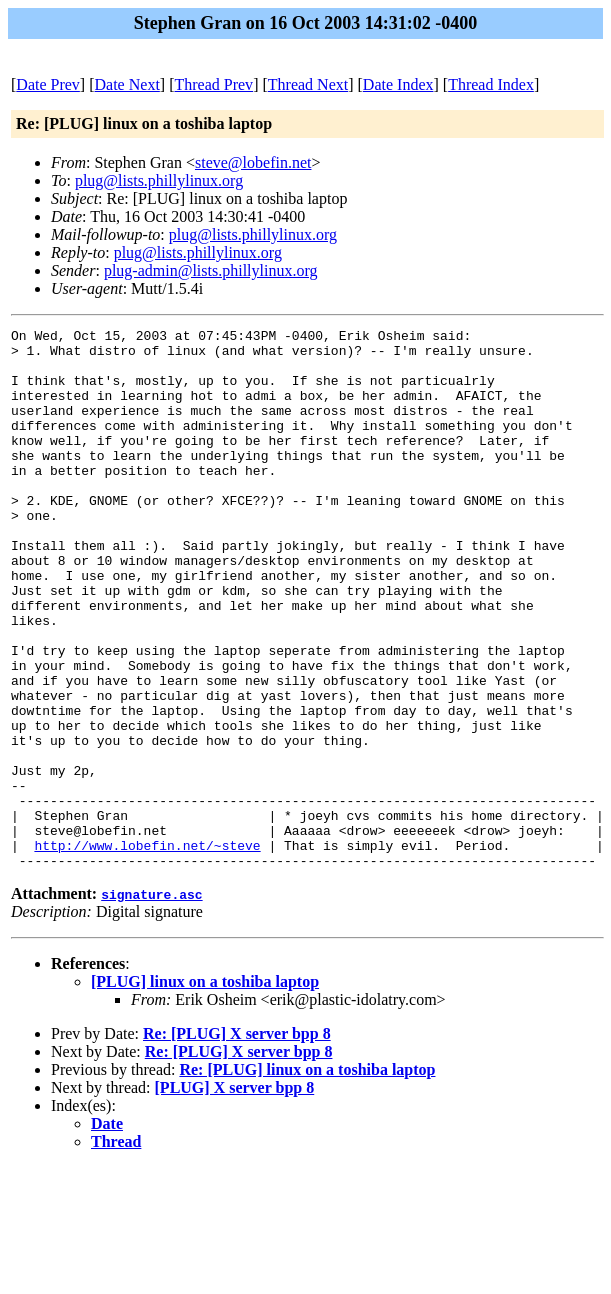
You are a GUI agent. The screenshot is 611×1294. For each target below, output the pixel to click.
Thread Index (491, 84)
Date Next (127, 84)
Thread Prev (213, 84)
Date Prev (48, 84)
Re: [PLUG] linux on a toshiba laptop (307, 1177)
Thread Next (308, 84)
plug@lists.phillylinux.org (159, 180)
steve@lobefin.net (253, 162)
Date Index (398, 84)
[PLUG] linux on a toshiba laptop (205, 1089)
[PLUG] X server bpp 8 (235, 1195)
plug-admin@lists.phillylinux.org (211, 270)
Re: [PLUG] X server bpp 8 (237, 1141)
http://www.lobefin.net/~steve (147, 950)
